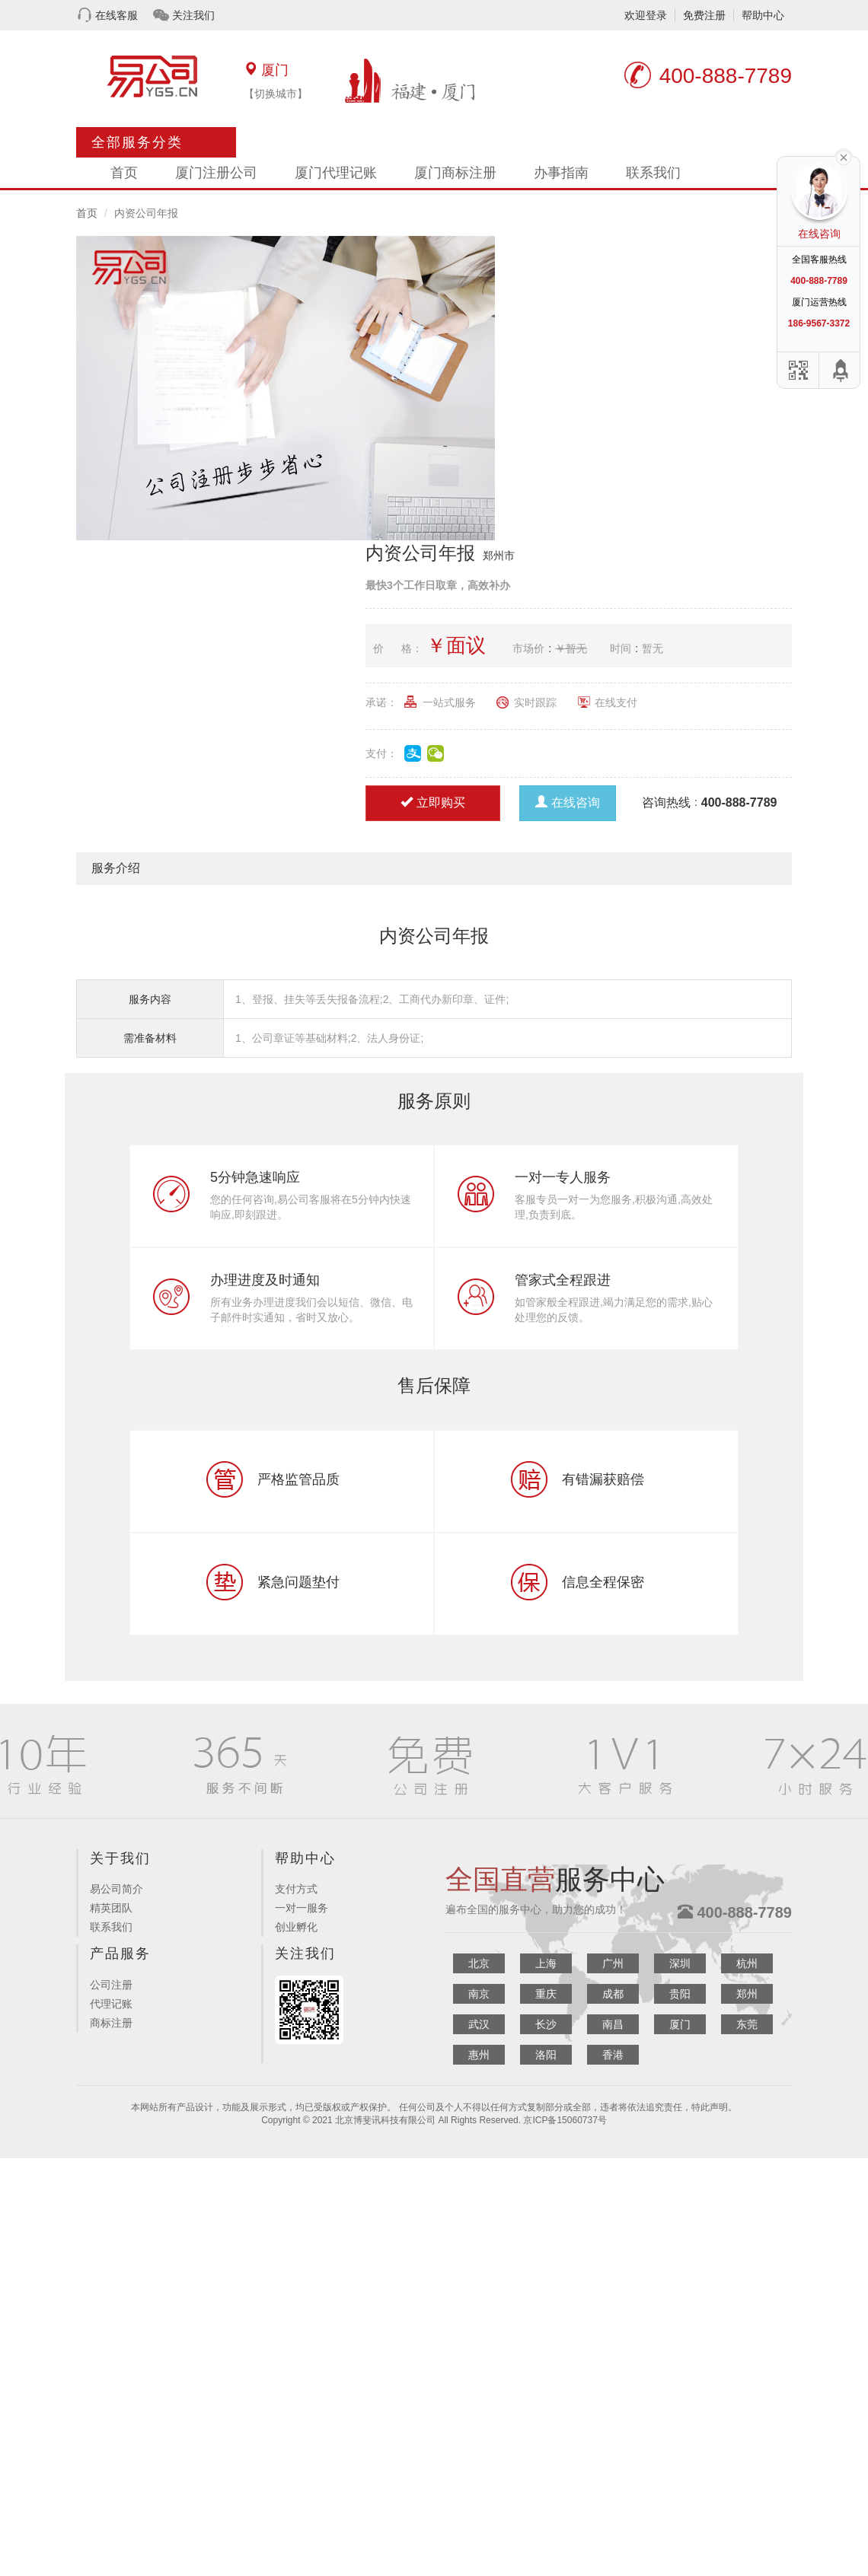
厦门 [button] (680, 2024)
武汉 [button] (479, 2024)
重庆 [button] (546, 1994)
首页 (124, 172)
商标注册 (111, 2023)
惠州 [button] (479, 2055)
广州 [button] (613, 1963)
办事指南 (561, 172)
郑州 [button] (747, 1994)
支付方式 (296, 1889)
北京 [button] (479, 1963)
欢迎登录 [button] (645, 15)
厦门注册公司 (216, 172)
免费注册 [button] (704, 15)
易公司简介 (116, 1889)
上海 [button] (546, 1963)
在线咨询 (567, 802)
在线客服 (116, 15)
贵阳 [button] (680, 1994)
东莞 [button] (747, 2024)
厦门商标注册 (455, 172)
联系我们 (653, 172)
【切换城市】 (276, 94)
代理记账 (111, 2004)
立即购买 (432, 802)
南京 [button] (479, 1994)
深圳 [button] (680, 1963)
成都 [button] (613, 1994)
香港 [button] (613, 2055)
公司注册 (111, 1985)
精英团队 (111, 1908)
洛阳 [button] (546, 2055)
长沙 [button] (546, 2024)
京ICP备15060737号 (564, 2120)
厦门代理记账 (336, 172)
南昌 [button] (613, 2024)
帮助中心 (763, 15)
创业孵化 (296, 1927)
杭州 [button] (747, 1963)
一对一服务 (301, 1908)
